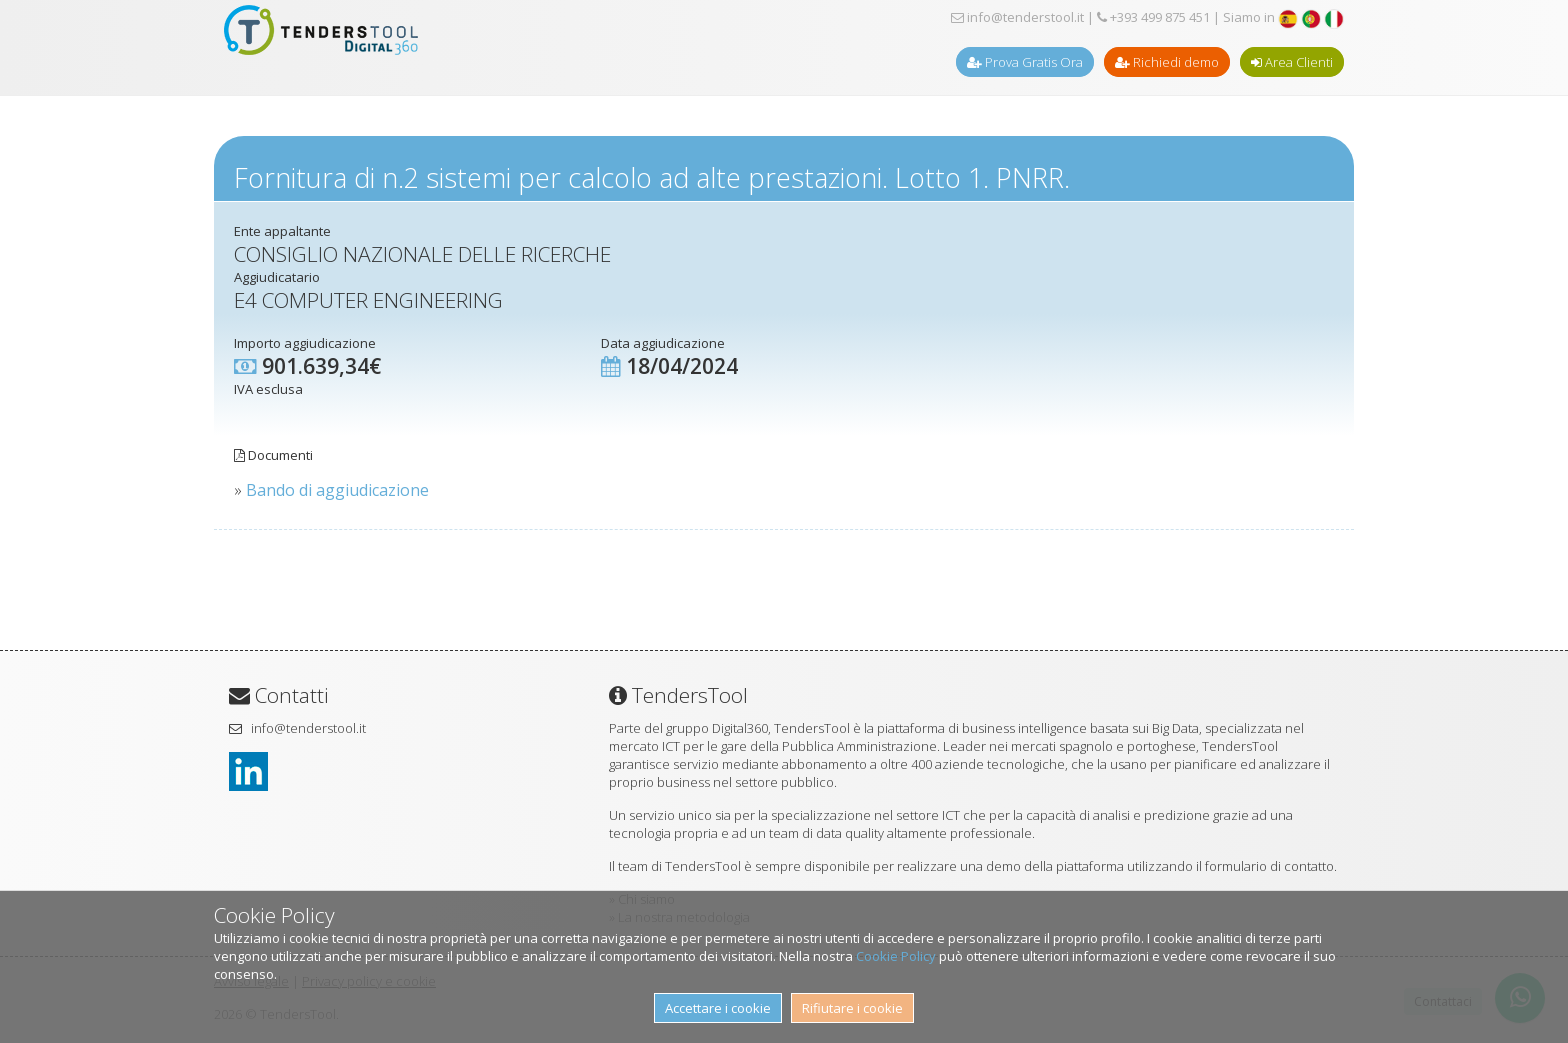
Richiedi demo (1167, 62)
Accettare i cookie (718, 1008)
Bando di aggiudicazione (337, 490)
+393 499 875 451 (1153, 17)
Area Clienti (1292, 62)
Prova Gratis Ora (1025, 62)
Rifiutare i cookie (852, 1008)
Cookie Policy (896, 956)
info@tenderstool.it (1017, 17)
